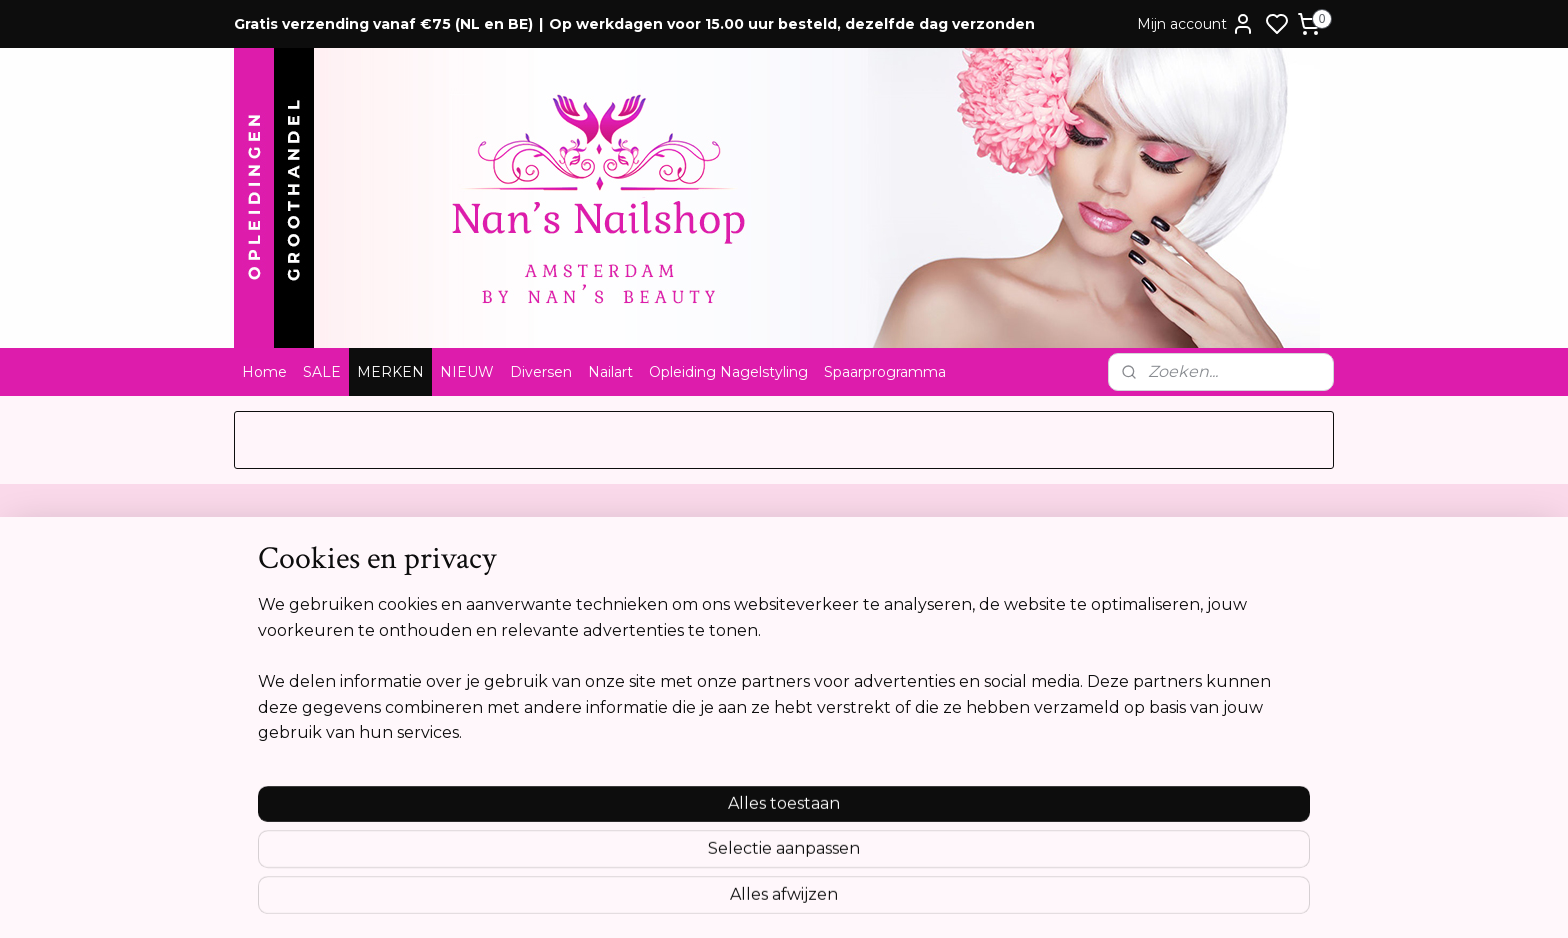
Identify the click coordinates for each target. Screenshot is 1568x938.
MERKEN (390, 372)
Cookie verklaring (302, 676)
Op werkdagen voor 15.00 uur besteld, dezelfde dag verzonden (792, 24)
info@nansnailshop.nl (752, 697)
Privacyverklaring (300, 655)
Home (264, 372)
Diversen (541, 372)
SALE (322, 372)
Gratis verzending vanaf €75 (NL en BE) (383, 24)
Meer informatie (1183, 813)
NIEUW (467, 372)
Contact (270, 572)
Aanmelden (1187, 662)
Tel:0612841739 (730, 655)
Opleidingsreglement (314, 697)
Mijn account (1196, 24)
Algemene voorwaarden (324, 593)
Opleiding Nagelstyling (728, 372)
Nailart (610, 372)
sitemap (854, 901)
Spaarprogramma (885, 372)
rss (891, 901)
